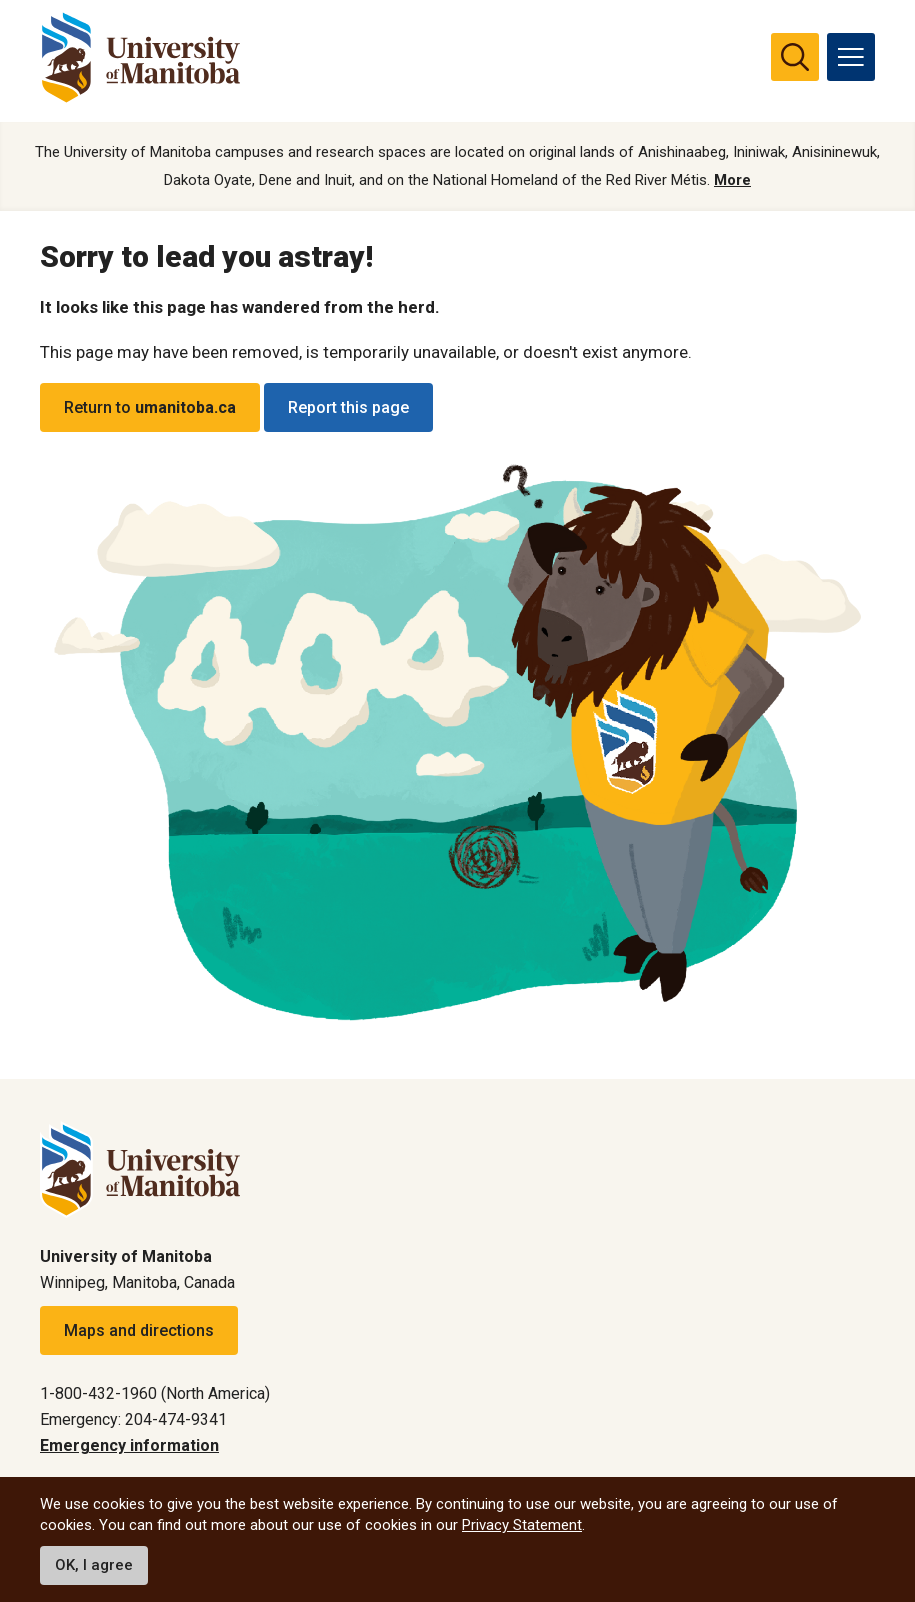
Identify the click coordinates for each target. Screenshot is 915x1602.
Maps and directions (139, 1330)
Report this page (348, 408)
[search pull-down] (795, 57)
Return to (150, 408)
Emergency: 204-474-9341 (133, 1419)
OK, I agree (94, 1565)
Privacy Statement (522, 1525)
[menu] (851, 57)
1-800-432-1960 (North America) (155, 1393)
